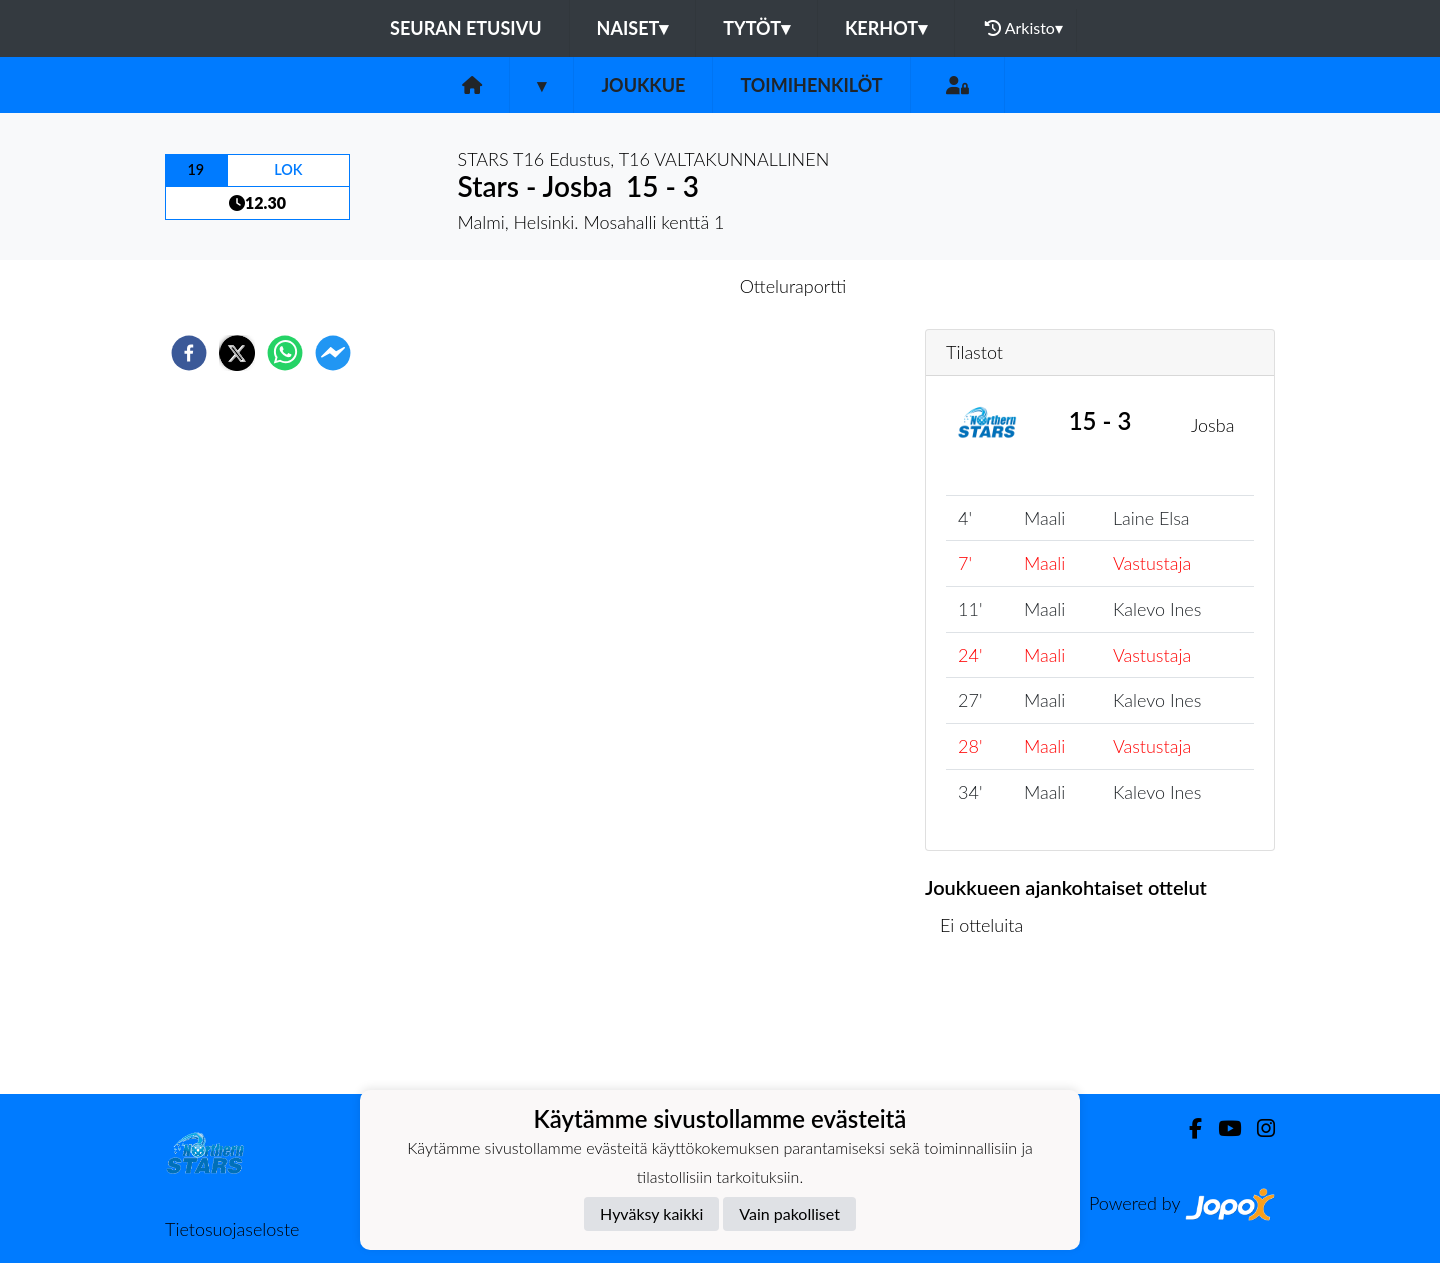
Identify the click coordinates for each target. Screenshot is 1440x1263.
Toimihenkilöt (811, 85)
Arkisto (1024, 28)
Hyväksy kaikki (651, 1213)
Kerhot (886, 28)
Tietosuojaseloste (232, 1229)
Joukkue (643, 85)
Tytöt (756, 28)
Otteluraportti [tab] (793, 286)
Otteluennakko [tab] (651, 286)
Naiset (633, 28)
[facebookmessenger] (333, 353)
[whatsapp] (285, 353)
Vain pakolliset (789, 1213)
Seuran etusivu (466, 28)
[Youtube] (1221, 1128)
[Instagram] (1258, 1128)
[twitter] (237, 353)
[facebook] (189, 353)
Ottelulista (989, 1026)
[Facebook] (1187, 1128)
